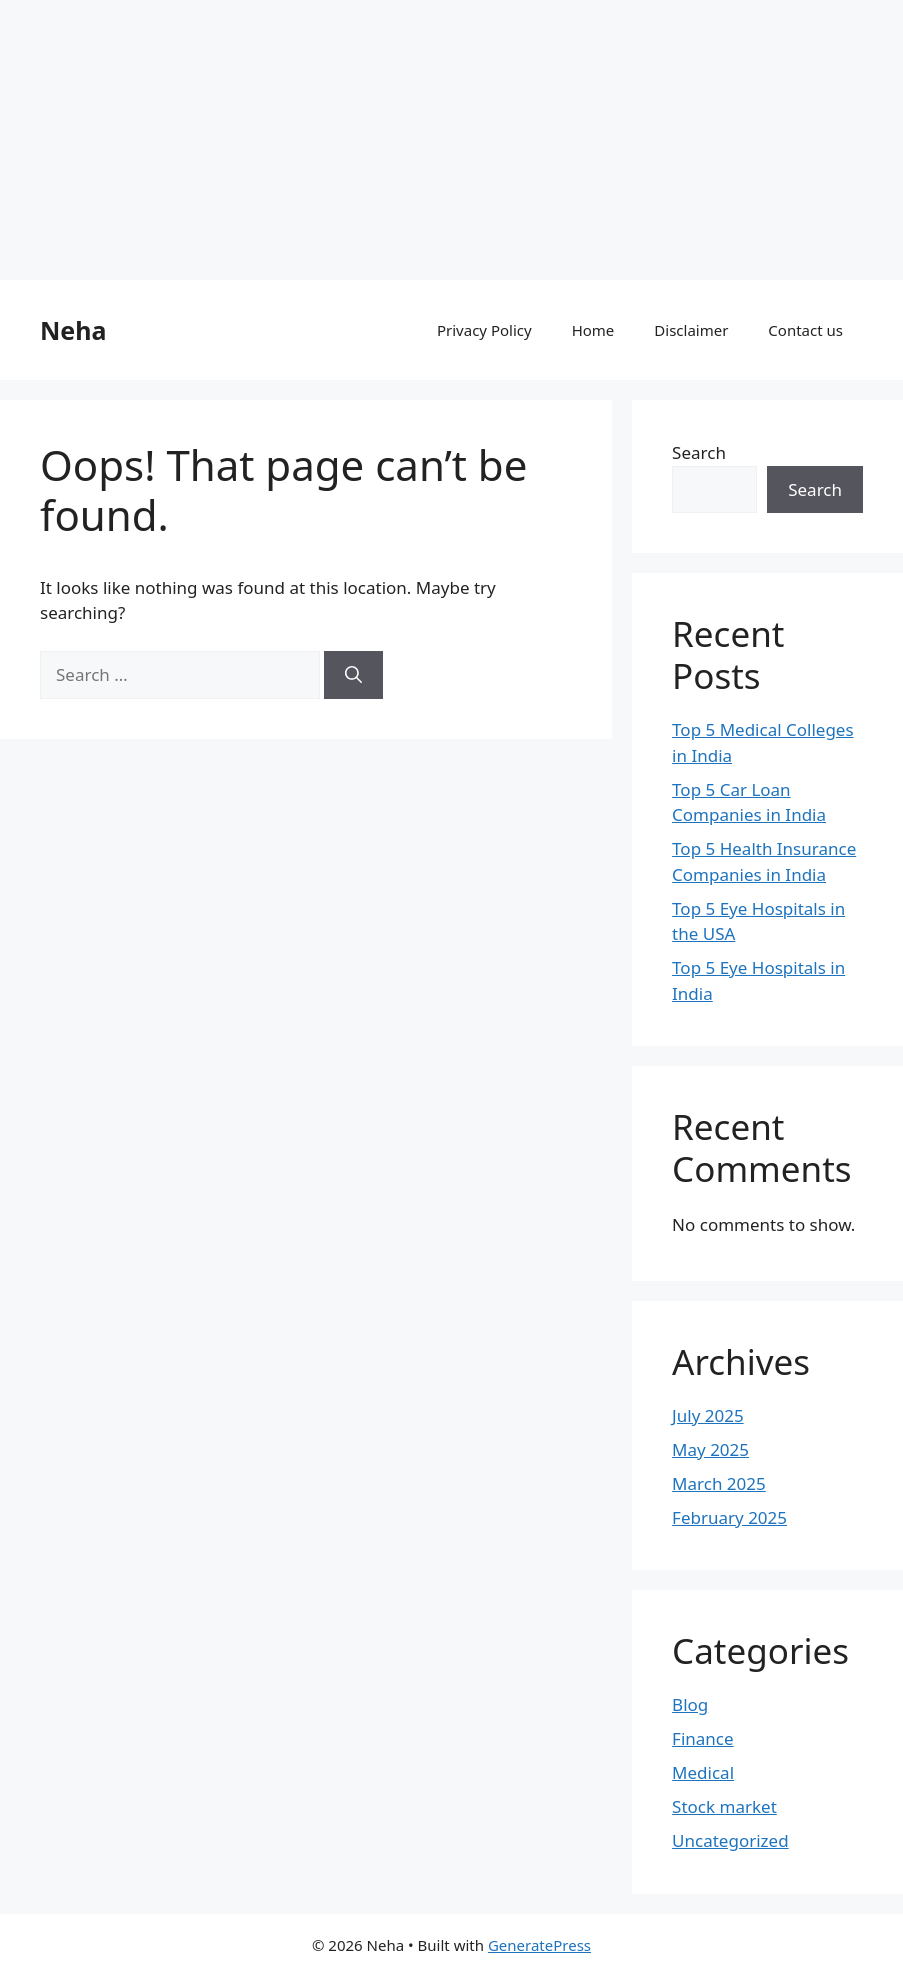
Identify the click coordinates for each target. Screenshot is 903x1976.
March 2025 (719, 1483)
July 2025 (708, 1415)
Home (593, 330)
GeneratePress (539, 1945)
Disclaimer (691, 330)
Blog (690, 1704)
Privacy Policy (484, 330)
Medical (703, 1772)
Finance (703, 1738)
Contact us (805, 330)
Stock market (724, 1806)
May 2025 (710, 1449)
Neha (73, 330)
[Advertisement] (451, 140)
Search (699, 452)
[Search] (353, 675)
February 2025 (729, 1517)
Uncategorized (730, 1840)
